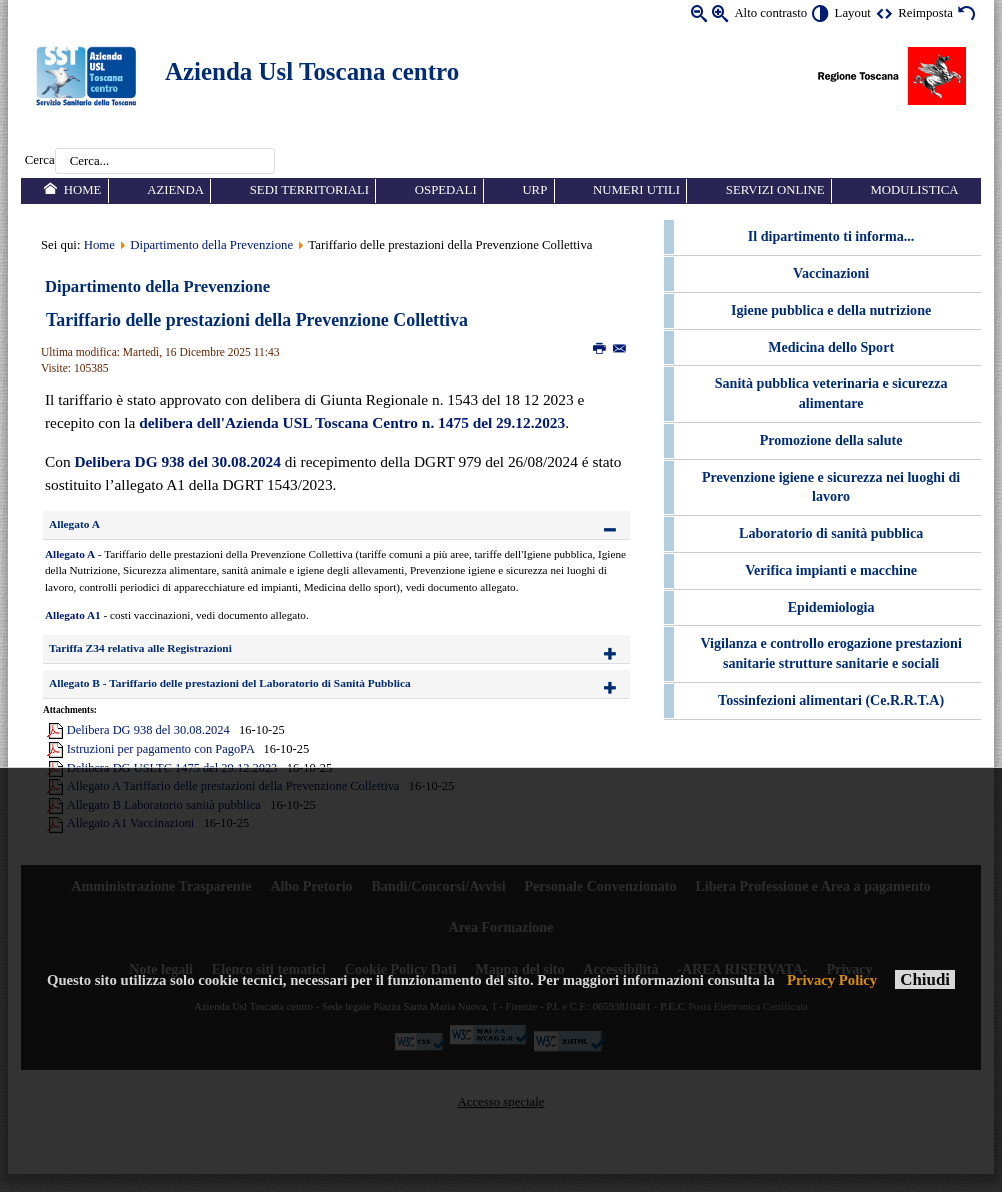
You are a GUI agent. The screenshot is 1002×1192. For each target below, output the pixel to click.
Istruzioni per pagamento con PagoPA (160, 749)
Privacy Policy (832, 980)
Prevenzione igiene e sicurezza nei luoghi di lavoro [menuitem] (831, 487)
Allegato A (70, 554)
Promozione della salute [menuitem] (831, 440)
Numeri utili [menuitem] (636, 190)
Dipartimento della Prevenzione (211, 245)
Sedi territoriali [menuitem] (309, 190)
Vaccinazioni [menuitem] (831, 273)
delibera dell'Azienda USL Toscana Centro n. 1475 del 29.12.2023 (352, 422)
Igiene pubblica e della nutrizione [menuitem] (831, 310)
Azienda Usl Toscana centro (312, 71)
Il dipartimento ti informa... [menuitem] (831, 236)
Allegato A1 (73, 615)
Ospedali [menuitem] (446, 190)
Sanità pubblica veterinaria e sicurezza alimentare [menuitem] (831, 393)
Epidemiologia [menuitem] (831, 607)
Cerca (40, 161)
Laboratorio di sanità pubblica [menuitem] (831, 533)
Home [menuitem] (83, 190)
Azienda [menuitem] (175, 190)
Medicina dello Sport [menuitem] (831, 347)
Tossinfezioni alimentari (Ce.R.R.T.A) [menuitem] (831, 700)
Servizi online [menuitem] (775, 190)
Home (99, 245)
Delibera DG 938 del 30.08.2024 (177, 461)
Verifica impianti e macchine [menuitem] (831, 570)
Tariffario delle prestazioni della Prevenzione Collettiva (257, 320)
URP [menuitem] (534, 190)
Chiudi (925, 979)
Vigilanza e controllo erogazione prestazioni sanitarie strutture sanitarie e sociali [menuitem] (830, 653)
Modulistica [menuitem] (914, 190)
